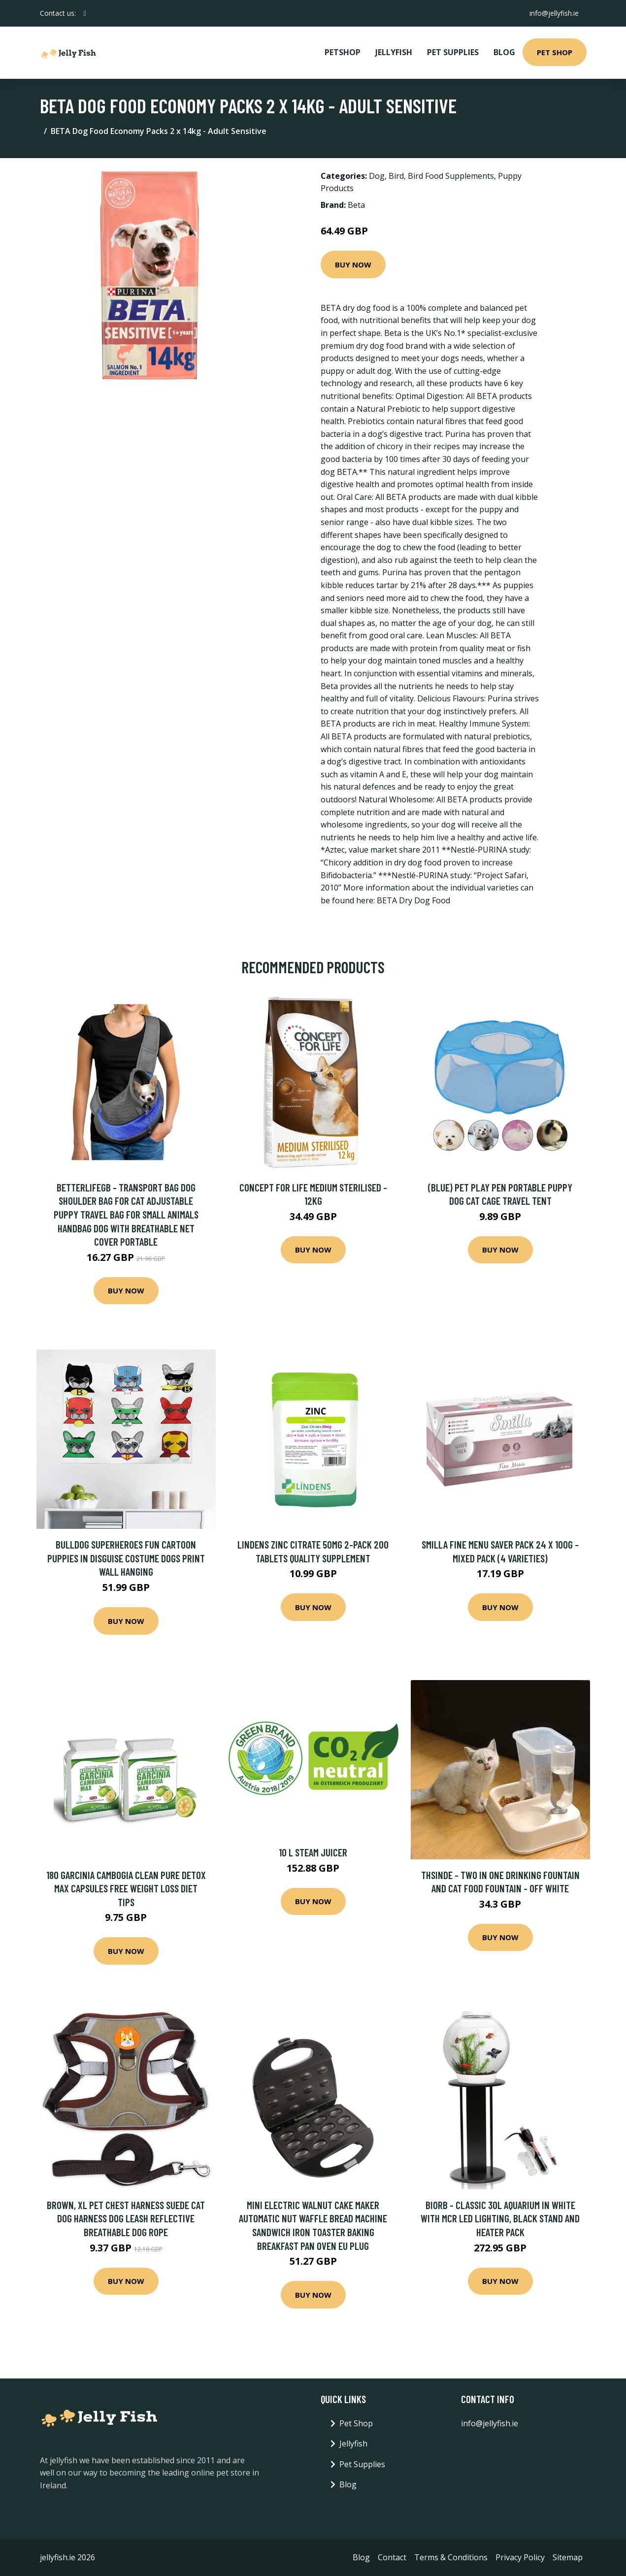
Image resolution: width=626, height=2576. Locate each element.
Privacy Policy (520, 2557)
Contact (392, 2557)
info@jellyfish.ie (554, 13)
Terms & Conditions (451, 2557)
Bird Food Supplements (451, 175)
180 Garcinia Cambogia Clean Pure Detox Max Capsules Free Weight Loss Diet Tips (126, 1888)
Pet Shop (554, 52)
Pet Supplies (453, 52)
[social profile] (85, 13)
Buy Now (353, 264)
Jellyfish (393, 52)
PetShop (343, 52)
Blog (504, 52)
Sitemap (568, 2557)
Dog (377, 175)
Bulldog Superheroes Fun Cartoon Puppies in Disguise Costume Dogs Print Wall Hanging (126, 1558)
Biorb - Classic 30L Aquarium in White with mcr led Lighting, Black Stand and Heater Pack (500, 2218)
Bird (396, 175)
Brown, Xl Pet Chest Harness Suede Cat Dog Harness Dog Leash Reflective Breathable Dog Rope (126, 2218)
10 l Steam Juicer (313, 1852)
